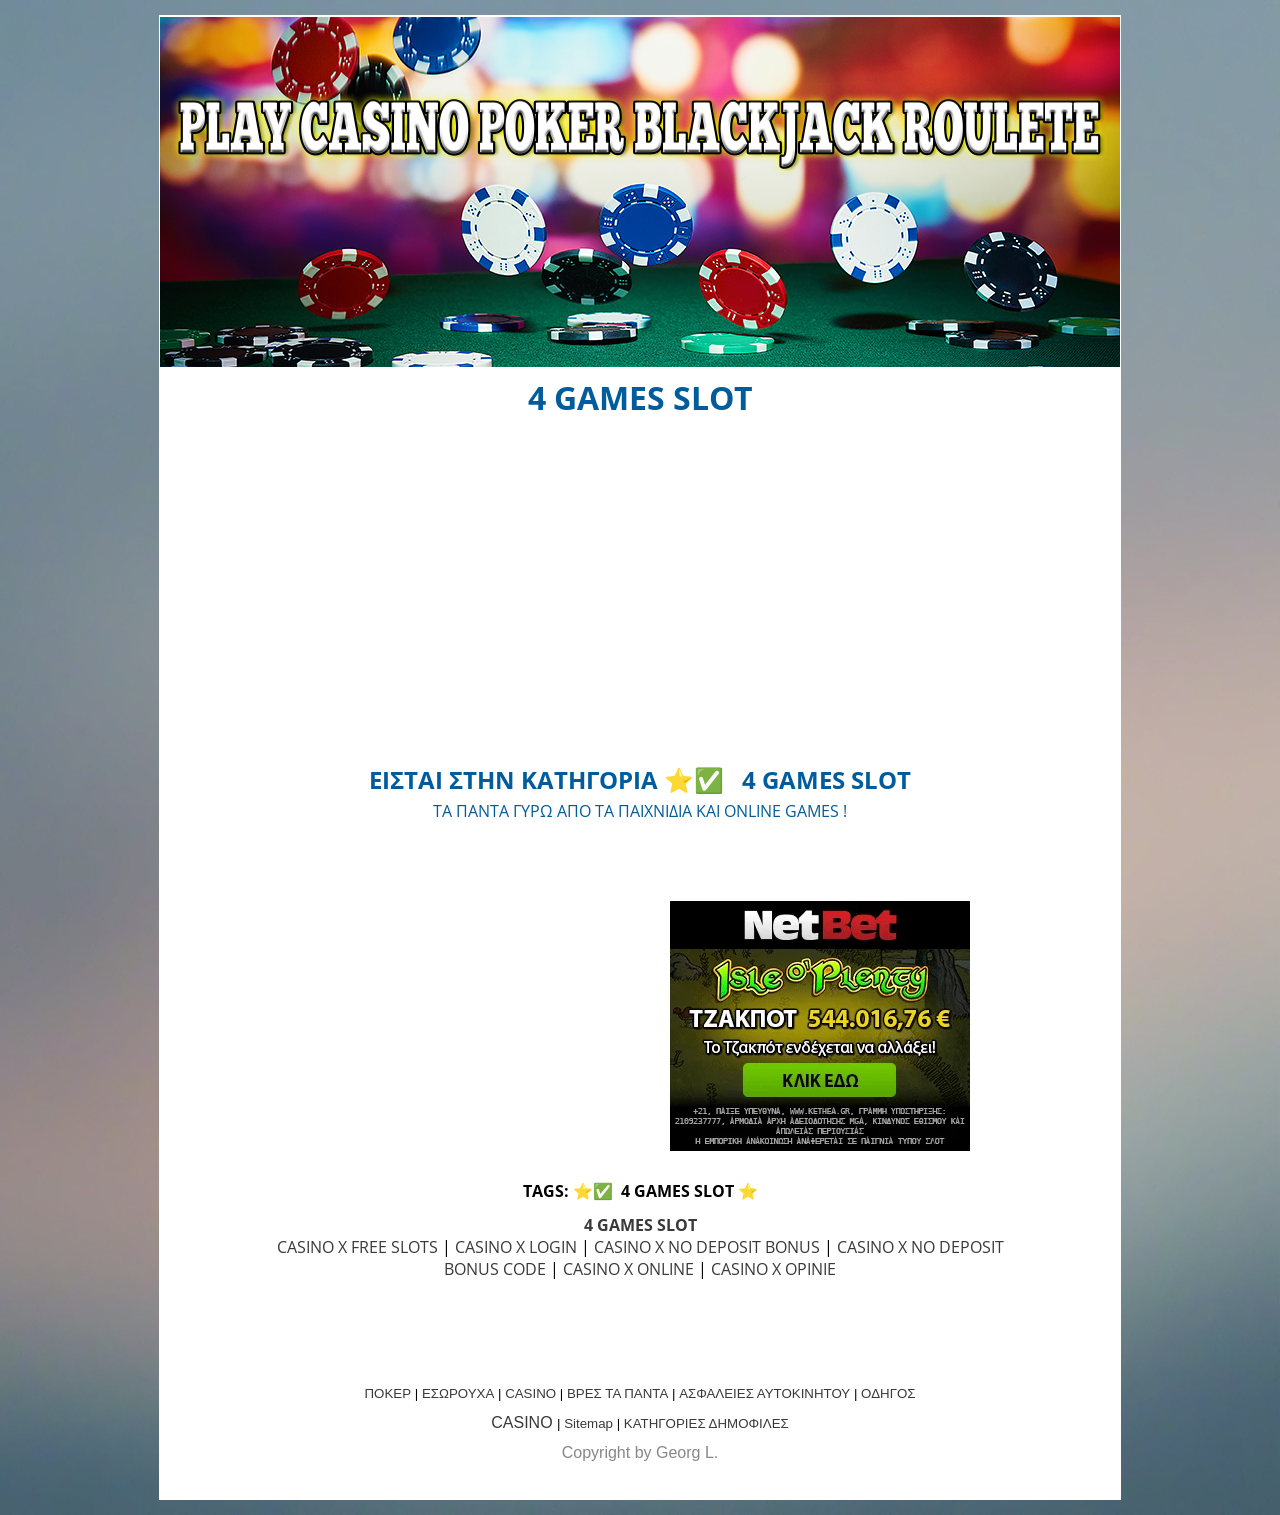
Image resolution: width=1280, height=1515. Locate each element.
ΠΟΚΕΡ (387, 1393)
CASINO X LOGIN (516, 1247)
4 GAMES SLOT (640, 1225)
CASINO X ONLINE (628, 1269)
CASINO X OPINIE (773, 1269)
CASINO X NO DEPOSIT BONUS (707, 1247)
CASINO (530, 1393)
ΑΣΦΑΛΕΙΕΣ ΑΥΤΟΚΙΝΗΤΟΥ (764, 1393)
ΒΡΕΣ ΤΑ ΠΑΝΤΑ (617, 1393)
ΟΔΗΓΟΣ (888, 1393)
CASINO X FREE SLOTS (357, 1247)
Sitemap (588, 1423)
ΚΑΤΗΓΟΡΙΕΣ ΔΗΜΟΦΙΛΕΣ (706, 1423)
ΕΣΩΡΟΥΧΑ (458, 1393)
